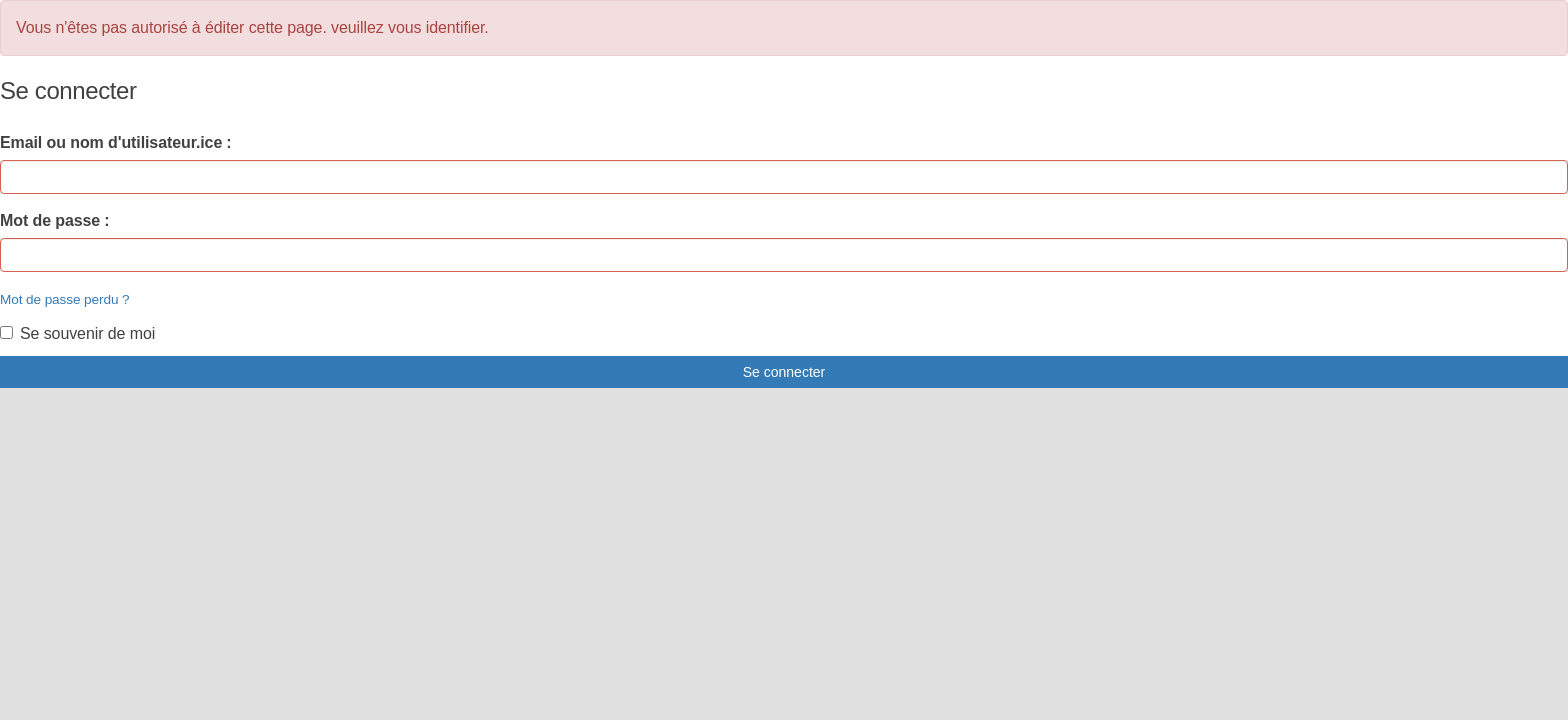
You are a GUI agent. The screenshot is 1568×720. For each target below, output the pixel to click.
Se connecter (784, 372)
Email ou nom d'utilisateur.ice (111, 142)
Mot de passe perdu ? (65, 299)
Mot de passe (50, 220)
